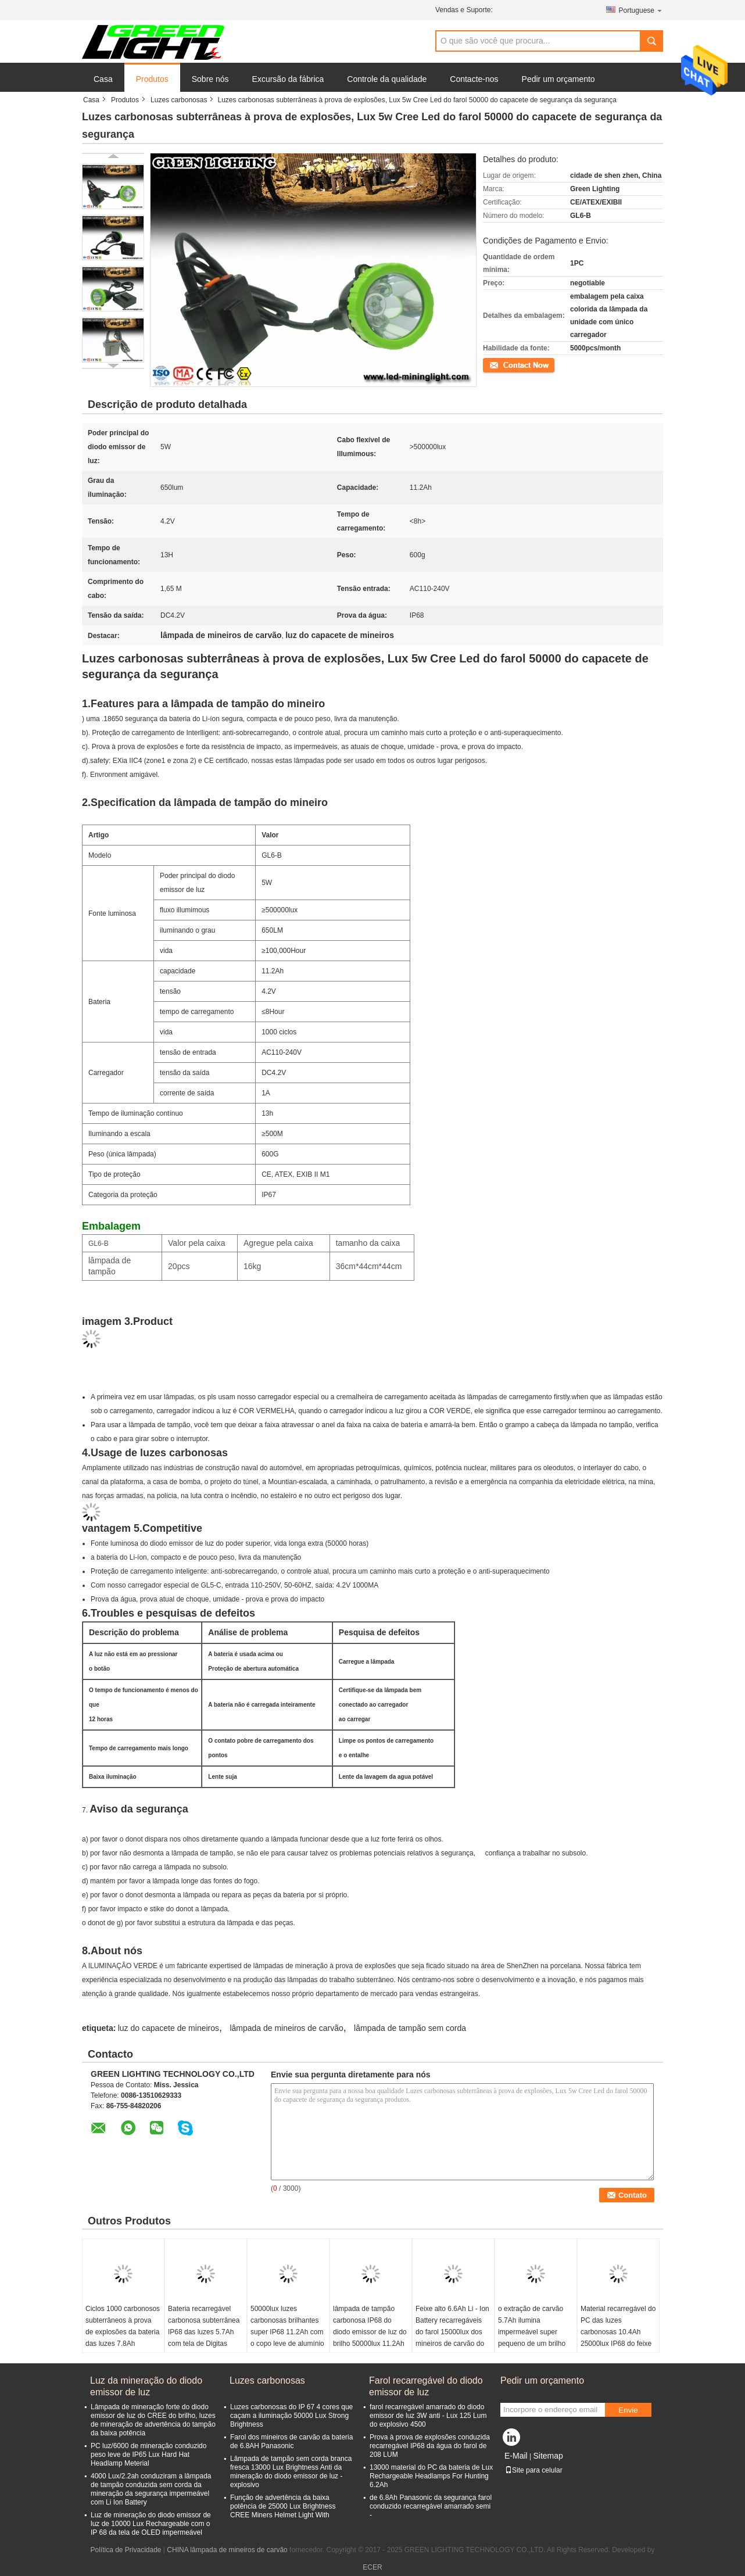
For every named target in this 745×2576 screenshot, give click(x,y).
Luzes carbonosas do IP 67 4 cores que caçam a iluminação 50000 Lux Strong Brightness (291, 2415)
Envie (627, 2410)
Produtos (152, 79)
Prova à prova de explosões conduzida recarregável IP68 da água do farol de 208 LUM (430, 2446)
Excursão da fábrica (288, 79)
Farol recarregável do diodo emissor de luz (426, 2386)
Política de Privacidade (125, 2550)
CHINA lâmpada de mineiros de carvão (227, 2550)
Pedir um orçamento (558, 79)
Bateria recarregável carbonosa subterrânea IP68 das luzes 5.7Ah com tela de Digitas (203, 2326)
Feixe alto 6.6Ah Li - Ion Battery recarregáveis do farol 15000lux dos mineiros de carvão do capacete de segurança (452, 2332)
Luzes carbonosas (179, 100)
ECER (372, 2567)
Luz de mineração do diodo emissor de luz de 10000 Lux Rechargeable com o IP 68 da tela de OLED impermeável (151, 2523)
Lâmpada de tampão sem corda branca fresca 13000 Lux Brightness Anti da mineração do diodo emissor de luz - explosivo (291, 2472)
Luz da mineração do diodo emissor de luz (146, 2386)
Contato (495, 364)
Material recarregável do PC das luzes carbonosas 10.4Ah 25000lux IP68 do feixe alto (618, 2332)
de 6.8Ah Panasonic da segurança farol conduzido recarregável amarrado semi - (431, 2506)
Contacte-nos (474, 79)
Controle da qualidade (387, 79)
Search (651, 41)
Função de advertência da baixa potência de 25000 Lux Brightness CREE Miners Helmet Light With (282, 2506)
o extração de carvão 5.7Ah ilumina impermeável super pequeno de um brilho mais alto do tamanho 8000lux (531, 2338)
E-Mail (516, 2455)
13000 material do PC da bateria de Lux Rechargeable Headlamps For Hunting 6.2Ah (431, 2476)
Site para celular (534, 2470)
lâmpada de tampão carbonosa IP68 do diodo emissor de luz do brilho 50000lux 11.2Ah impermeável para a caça (370, 2338)
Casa (103, 79)
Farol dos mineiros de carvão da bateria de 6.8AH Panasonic (291, 2441)
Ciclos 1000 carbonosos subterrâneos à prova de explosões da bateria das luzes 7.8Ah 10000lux (122, 2332)
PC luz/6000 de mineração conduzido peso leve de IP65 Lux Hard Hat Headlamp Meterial (148, 2454)
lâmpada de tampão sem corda (410, 2028)
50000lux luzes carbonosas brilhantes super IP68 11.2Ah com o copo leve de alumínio (287, 2326)
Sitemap (548, 2455)
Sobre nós (210, 79)
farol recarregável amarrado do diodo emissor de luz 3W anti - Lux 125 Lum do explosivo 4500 (428, 2415)
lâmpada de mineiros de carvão (286, 2028)
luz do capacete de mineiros (168, 2028)
